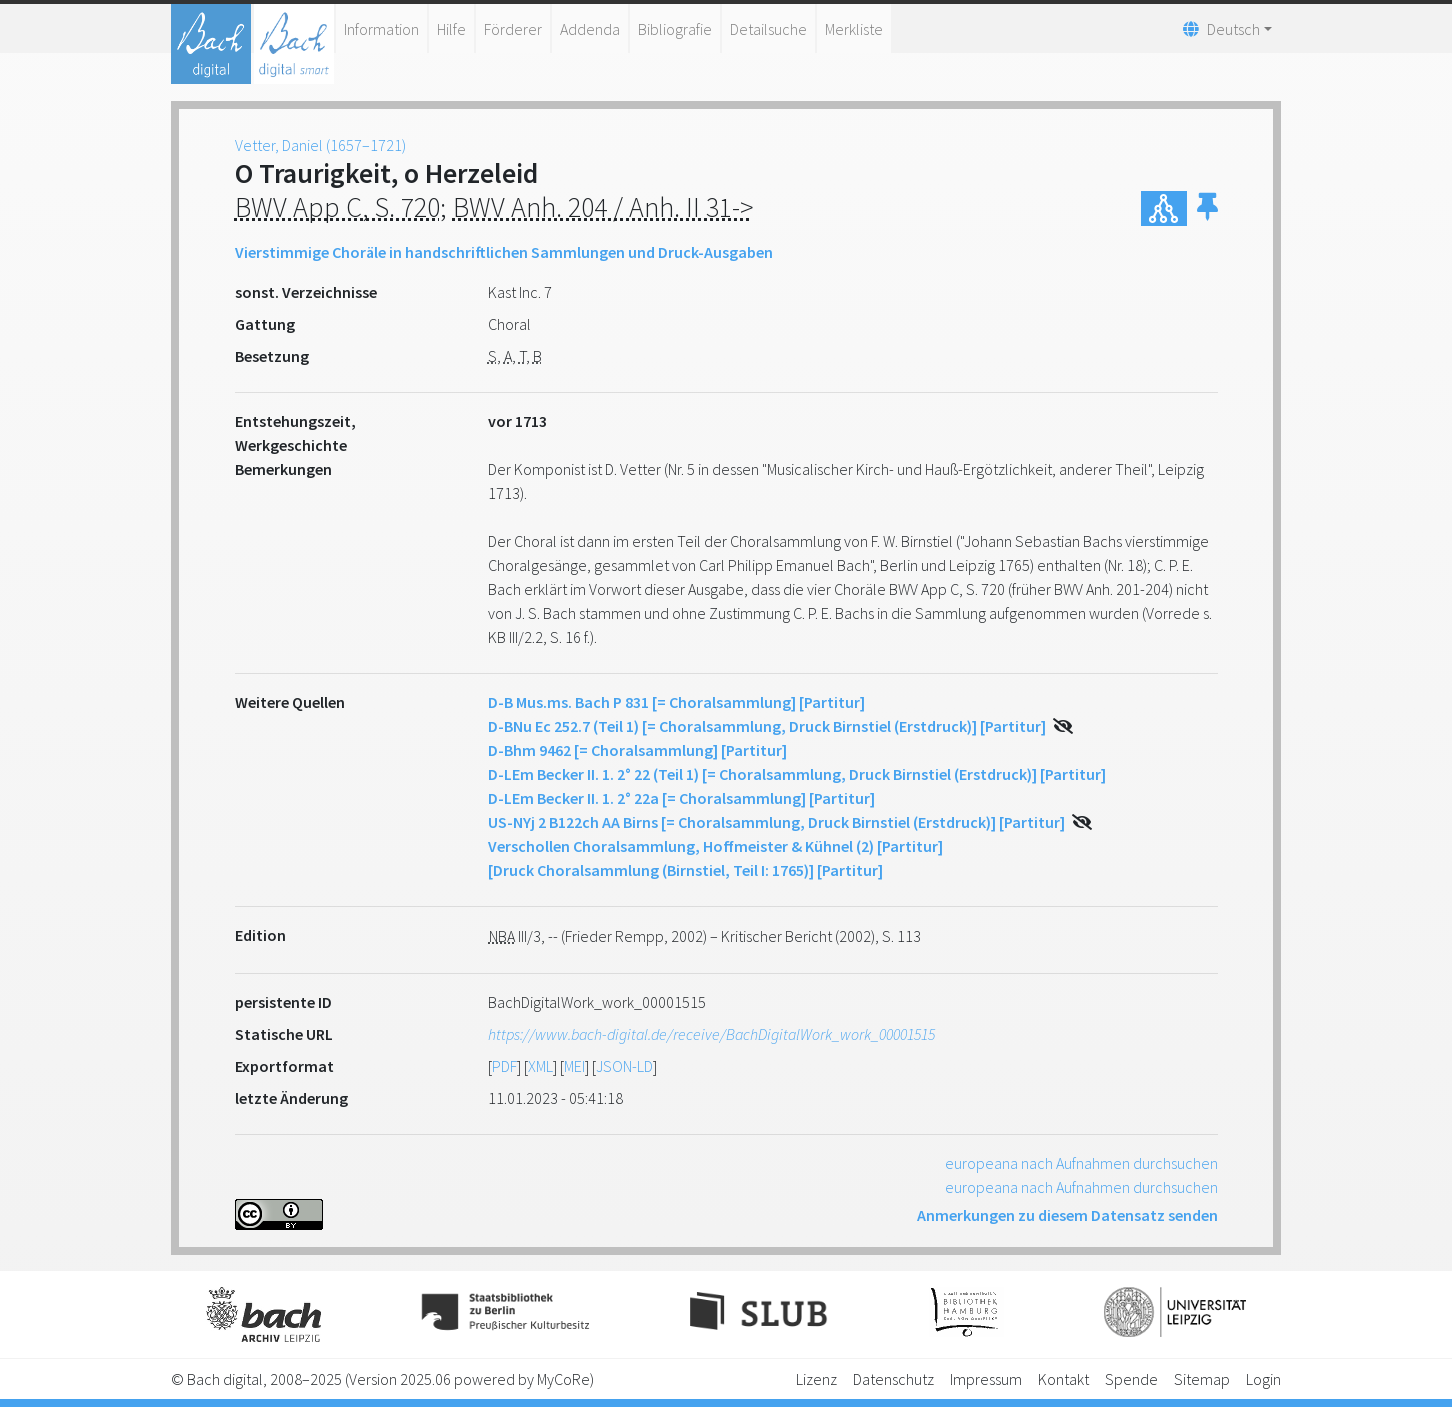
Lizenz (816, 1379)
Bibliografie (675, 29)
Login (1263, 1379)
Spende (1131, 1379)
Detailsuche (768, 29)
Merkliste (854, 29)
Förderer (513, 29)
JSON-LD (624, 1066)
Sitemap (1202, 1379)
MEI (574, 1066)
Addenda (590, 29)
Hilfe (451, 29)
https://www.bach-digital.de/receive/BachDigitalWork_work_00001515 (711, 1034)
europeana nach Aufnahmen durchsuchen (1081, 1163)
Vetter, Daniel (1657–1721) (320, 145)
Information (381, 29)
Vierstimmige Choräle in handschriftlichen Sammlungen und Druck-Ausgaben (504, 252)
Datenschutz (893, 1379)
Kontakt (1063, 1379)
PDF (504, 1066)
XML (540, 1066)
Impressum (986, 1379)
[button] (1207, 208)
